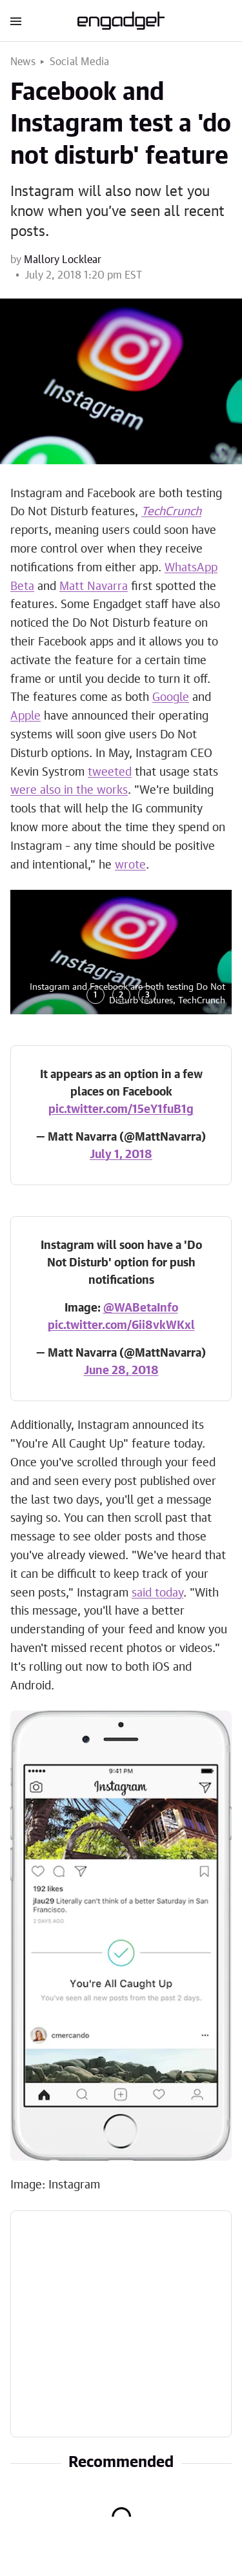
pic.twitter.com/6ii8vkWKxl (121, 1326)
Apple (25, 716)
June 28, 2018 (121, 1371)
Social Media (79, 62)
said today (157, 1593)
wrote (130, 865)
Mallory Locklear (62, 260)
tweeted (110, 772)
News (22, 62)
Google (170, 697)
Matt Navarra (93, 587)
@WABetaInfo (140, 1308)
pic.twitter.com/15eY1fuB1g (121, 1110)
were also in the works (69, 790)
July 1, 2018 (121, 1155)
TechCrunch (171, 512)
